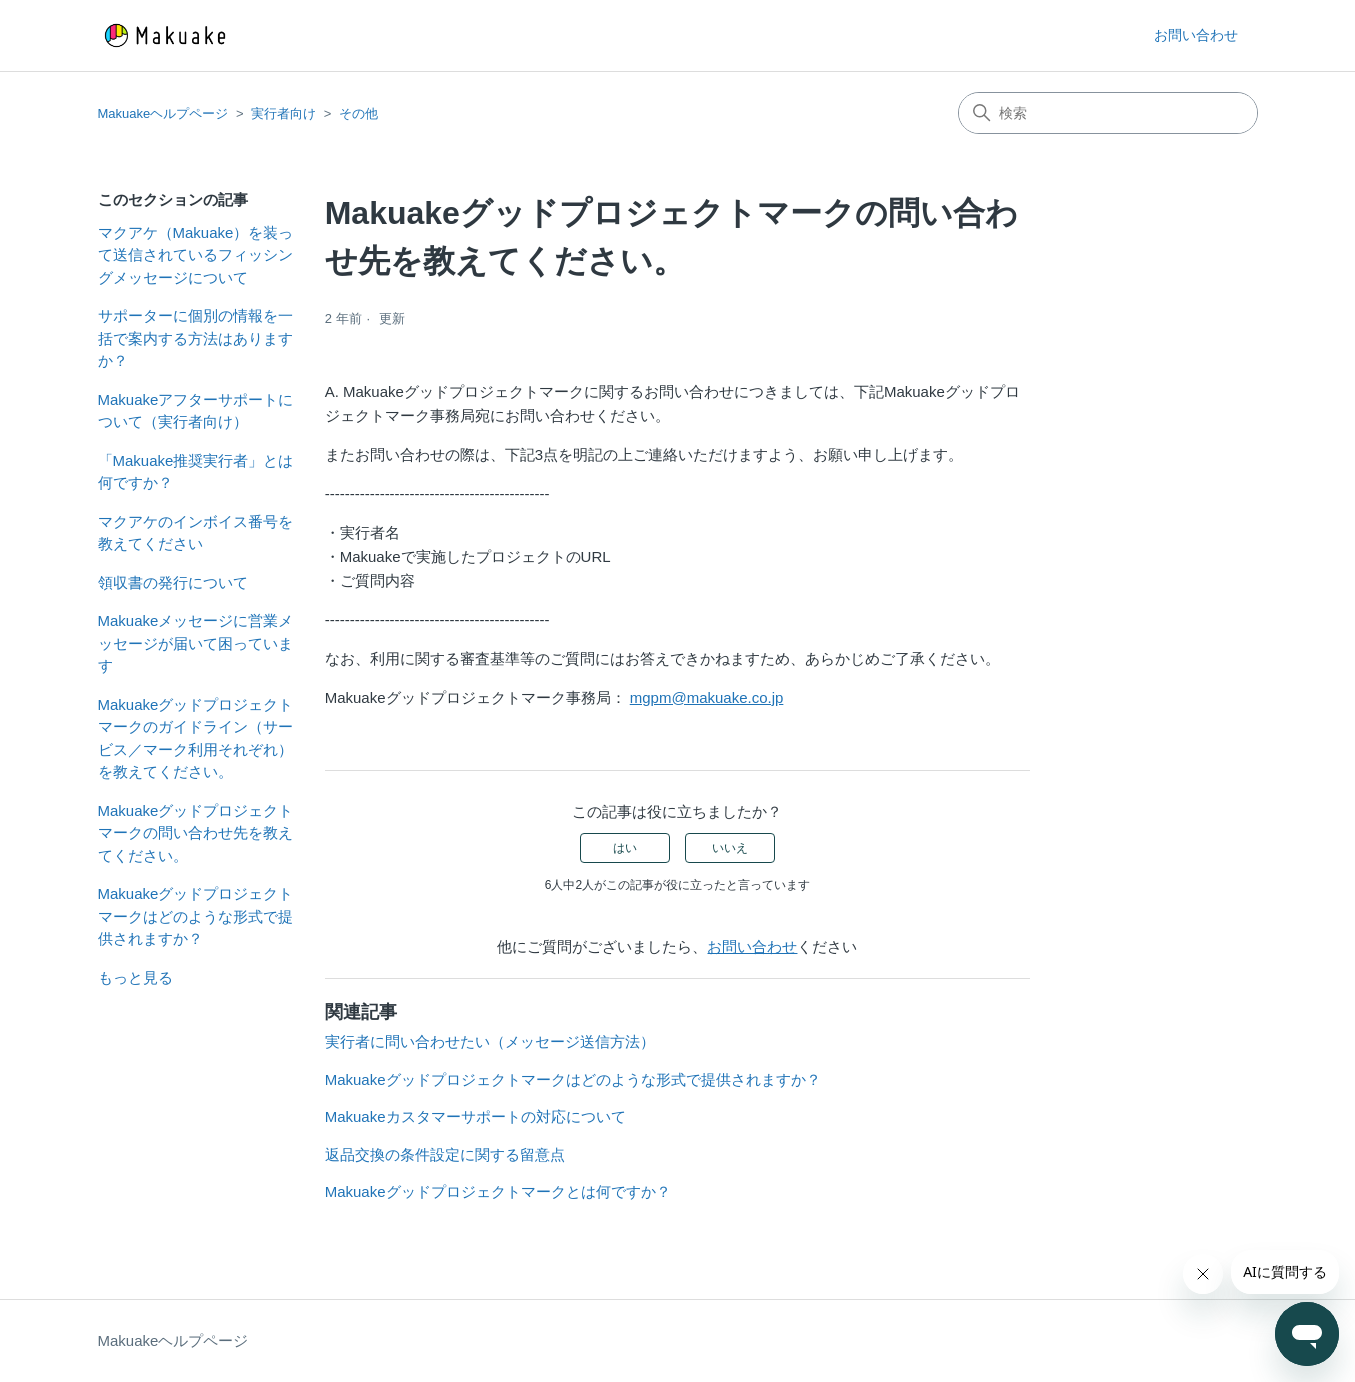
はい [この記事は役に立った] (625, 848)
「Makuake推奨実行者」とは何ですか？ (196, 472)
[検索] (1108, 113)
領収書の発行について (173, 582)
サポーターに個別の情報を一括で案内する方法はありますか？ (195, 338)
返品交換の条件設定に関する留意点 (445, 1154)
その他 (358, 113)
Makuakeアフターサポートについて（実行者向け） (196, 411)
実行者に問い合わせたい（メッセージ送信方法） (490, 1041)
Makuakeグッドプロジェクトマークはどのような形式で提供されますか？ (196, 916)
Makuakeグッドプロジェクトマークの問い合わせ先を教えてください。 (196, 833)
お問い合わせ (1196, 35)
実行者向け (283, 113)
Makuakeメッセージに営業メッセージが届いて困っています (196, 643)
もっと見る (135, 977)
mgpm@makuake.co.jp (707, 697)
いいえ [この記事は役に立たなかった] (730, 848)
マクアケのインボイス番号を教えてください (195, 533)
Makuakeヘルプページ (163, 113)
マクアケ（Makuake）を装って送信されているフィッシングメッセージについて (196, 255)
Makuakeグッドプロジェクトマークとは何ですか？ (498, 1191)
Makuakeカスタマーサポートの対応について (475, 1116)
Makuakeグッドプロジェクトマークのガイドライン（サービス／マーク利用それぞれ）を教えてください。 (196, 738)
